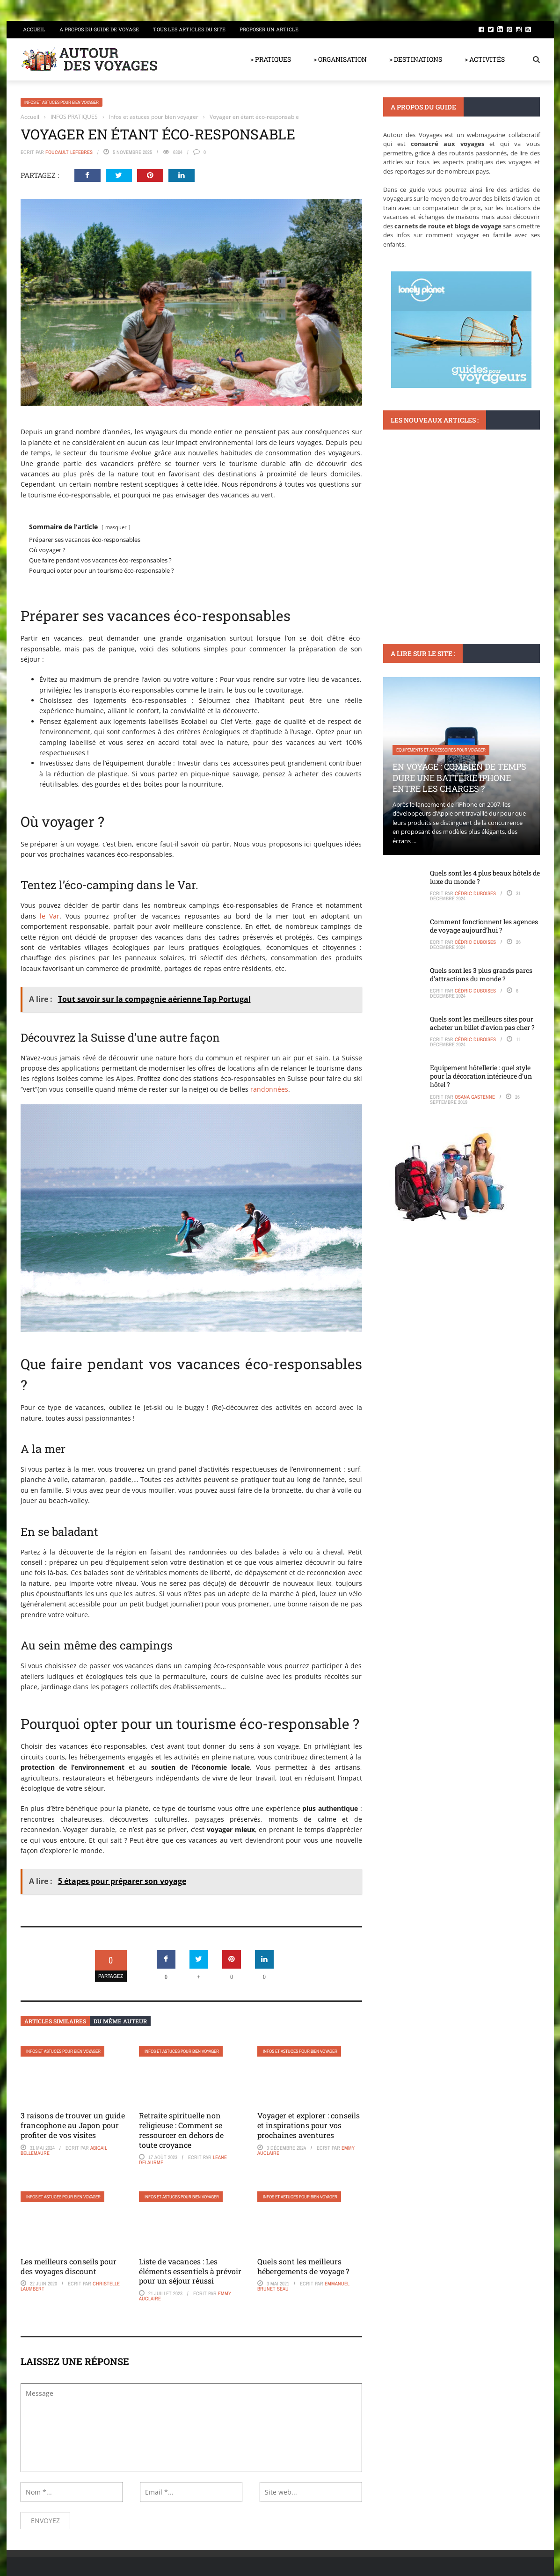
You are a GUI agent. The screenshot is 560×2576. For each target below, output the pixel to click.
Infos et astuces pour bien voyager (61, 102)
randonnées (268, 1089)
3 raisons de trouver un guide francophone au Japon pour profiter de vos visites (73, 2125)
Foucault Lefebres (69, 152)
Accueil (34, 29)
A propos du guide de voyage (99, 29)
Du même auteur (120, 2021)
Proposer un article (269, 29)
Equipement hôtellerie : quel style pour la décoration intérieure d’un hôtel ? (481, 1076)
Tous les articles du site (189, 29)
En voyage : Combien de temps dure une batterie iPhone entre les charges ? (459, 777)
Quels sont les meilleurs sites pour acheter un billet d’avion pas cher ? (482, 1023)
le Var (49, 916)
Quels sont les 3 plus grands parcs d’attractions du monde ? (481, 974)
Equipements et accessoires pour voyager (441, 750)
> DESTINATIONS (415, 59)
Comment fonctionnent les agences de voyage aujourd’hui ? (484, 925)
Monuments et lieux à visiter (426, 526)
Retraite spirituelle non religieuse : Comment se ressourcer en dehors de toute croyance (181, 2129)
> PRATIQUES (270, 59)
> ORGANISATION (340, 59)
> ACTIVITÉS (485, 59)
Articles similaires (55, 2021)
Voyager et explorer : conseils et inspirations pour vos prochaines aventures (308, 2125)
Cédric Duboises (475, 893)
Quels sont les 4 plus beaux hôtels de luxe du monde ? (485, 877)
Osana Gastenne (475, 1097)
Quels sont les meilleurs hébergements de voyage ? (303, 2266)
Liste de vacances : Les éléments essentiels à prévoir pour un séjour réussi (190, 2271)
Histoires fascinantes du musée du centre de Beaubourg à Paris (452, 553)
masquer (116, 527)
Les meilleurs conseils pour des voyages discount (68, 2266)
